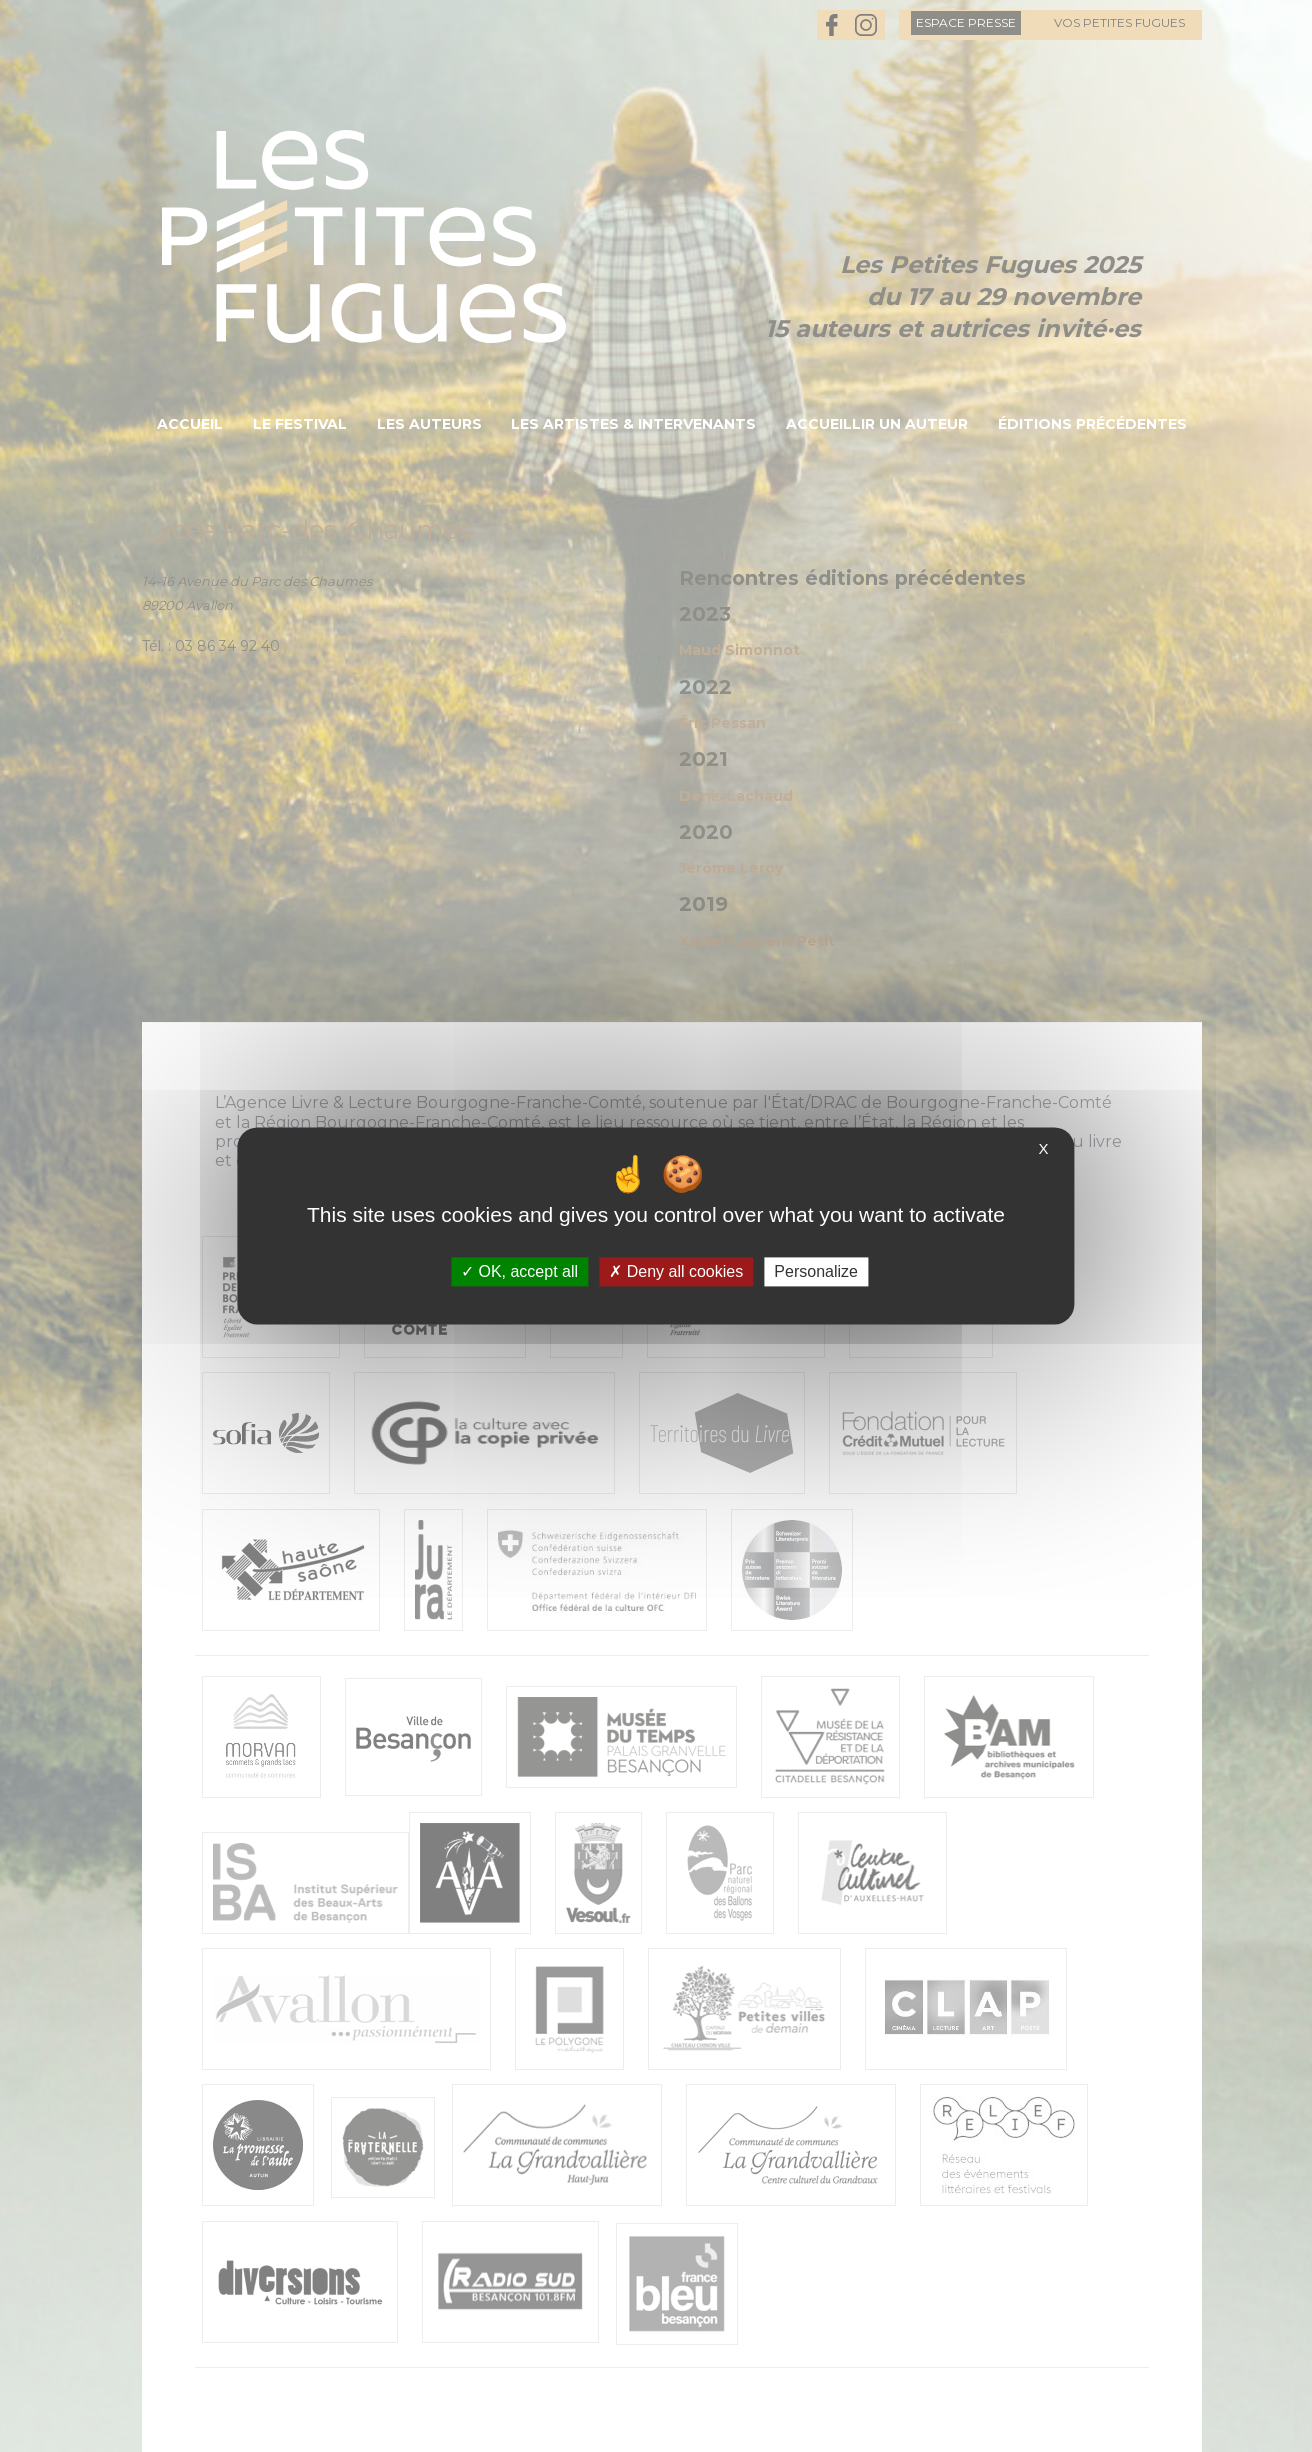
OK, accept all (519, 1271)
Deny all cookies (676, 1271)
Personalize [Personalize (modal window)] (816, 1271)
